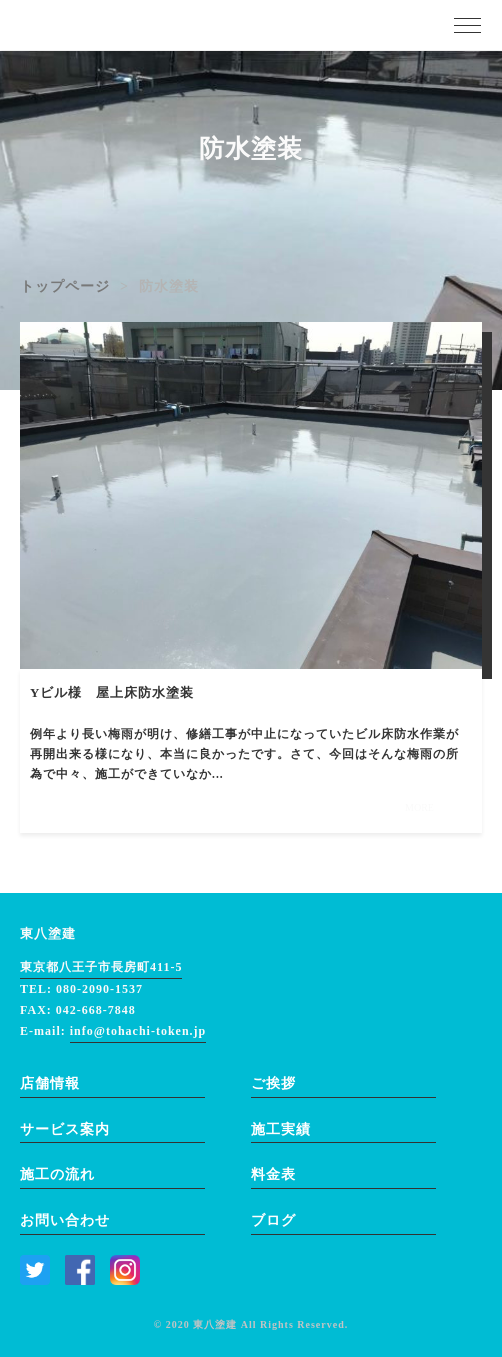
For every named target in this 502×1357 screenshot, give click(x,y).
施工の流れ (57, 1174)
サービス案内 (65, 1129)
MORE (419, 807)
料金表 (273, 1174)
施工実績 (281, 1129)
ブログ (273, 1220)
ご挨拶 (273, 1083)
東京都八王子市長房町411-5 (101, 967)
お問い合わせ (65, 1220)
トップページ (65, 286)
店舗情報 (50, 1083)
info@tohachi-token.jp (138, 1031)
